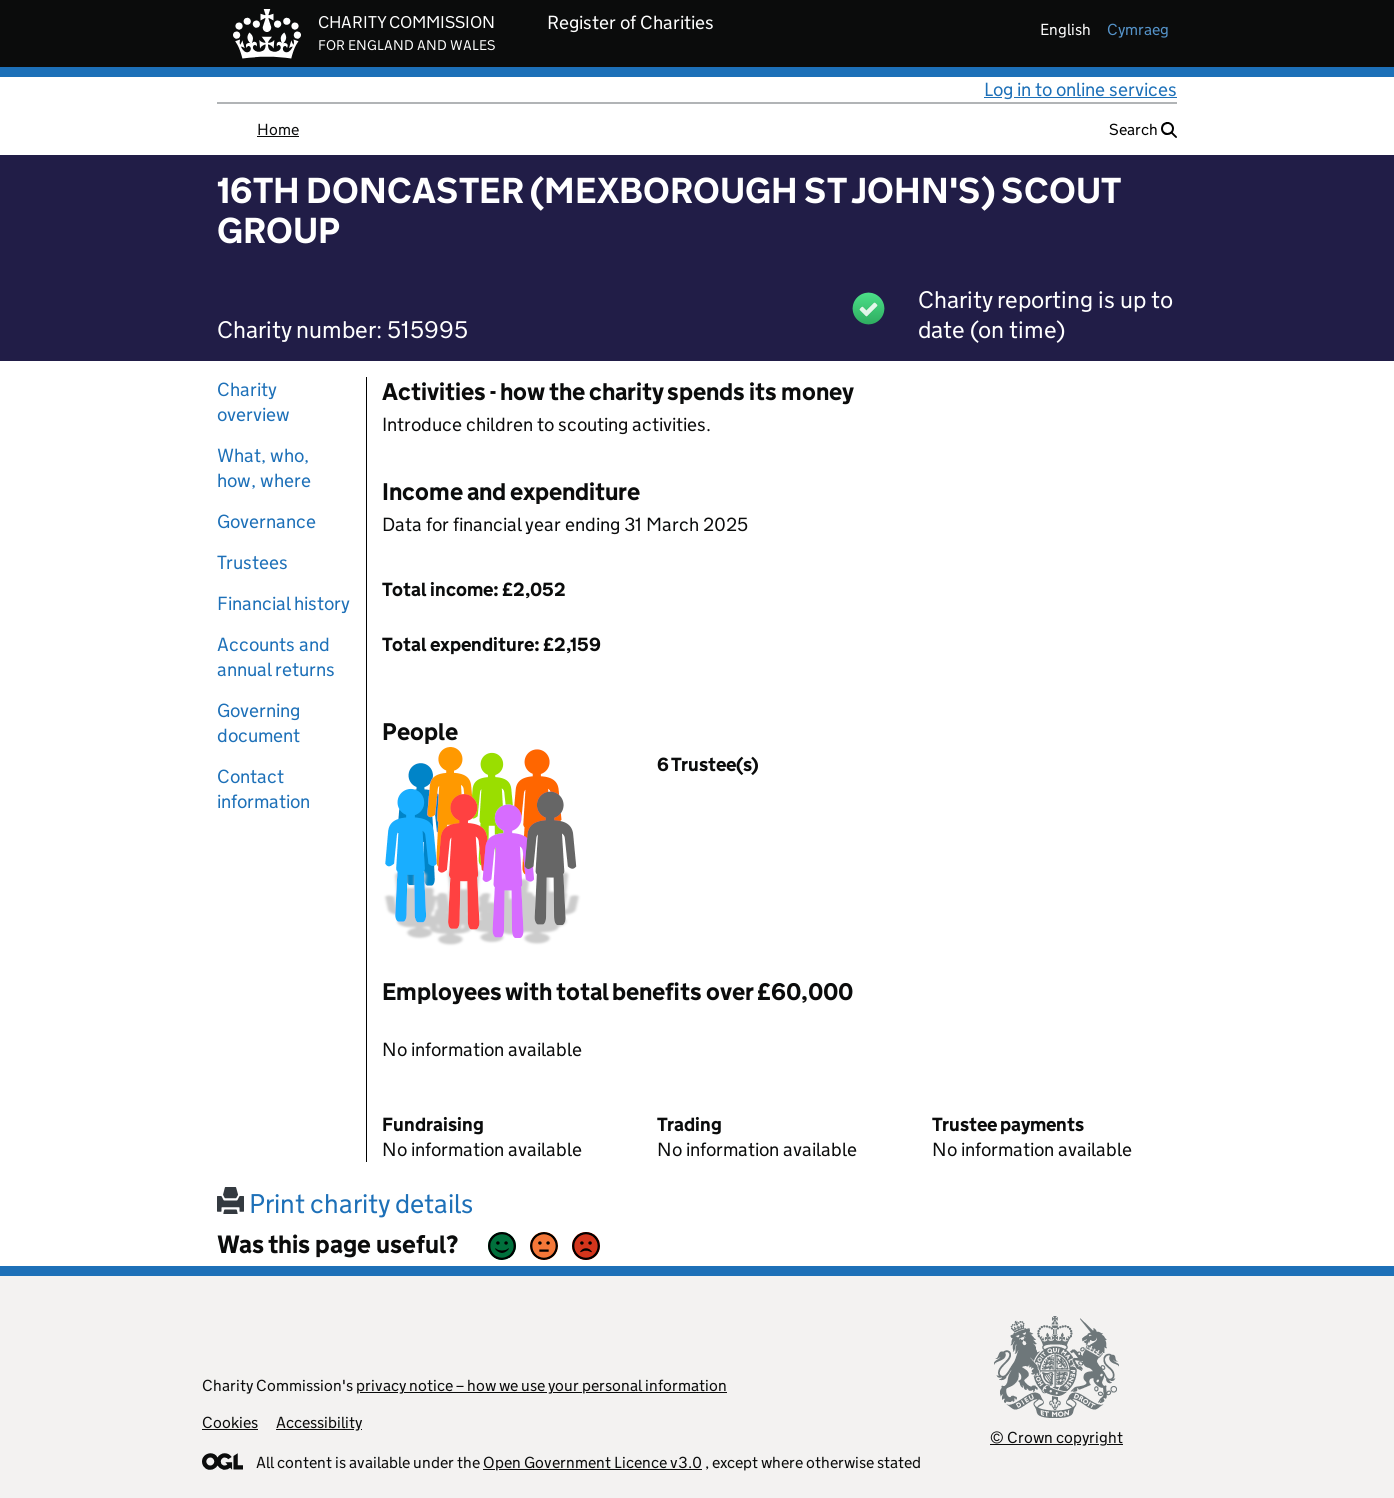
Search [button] (1143, 129)
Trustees (252, 562)
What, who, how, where (264, 468)
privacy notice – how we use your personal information (541, 1385)
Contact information (263, 789)
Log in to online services (1080, 89)
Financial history (283, 603)
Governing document (258, 723)
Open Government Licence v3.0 (592, 1462)
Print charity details (345, 1203)
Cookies (230, 1422)
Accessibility (319, 1422)
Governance (266, 521)
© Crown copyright (1056, 1437)
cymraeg (1138, 29)
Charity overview (253, 402)
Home (278, 129)
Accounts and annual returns (276, 657)
